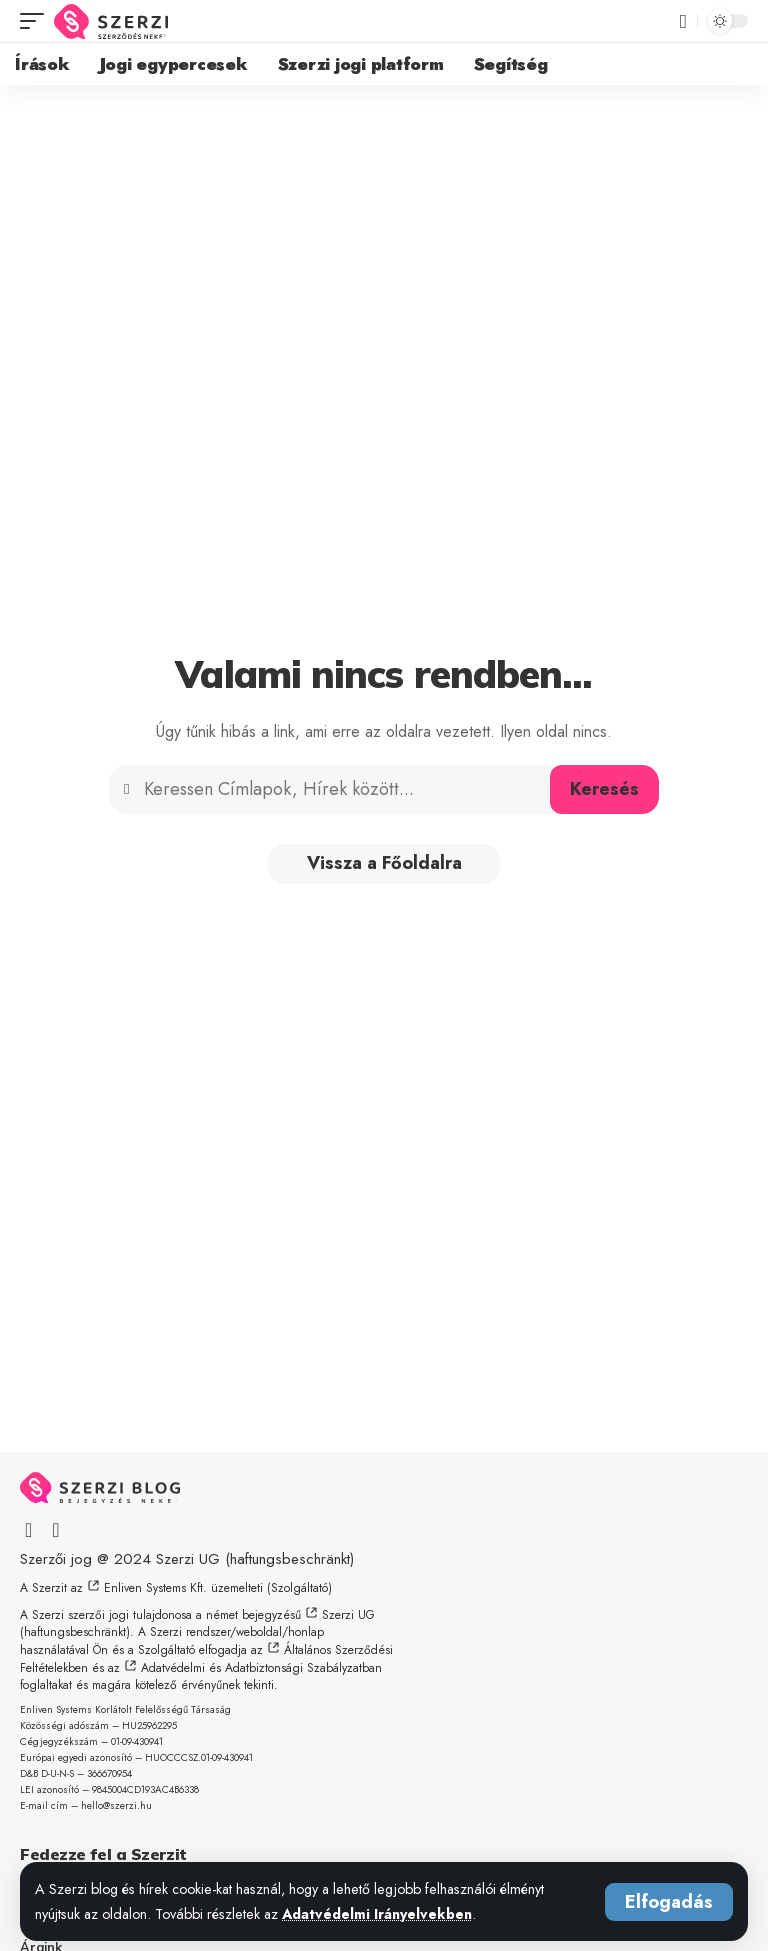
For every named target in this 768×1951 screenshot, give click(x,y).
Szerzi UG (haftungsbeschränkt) (255, 1559)
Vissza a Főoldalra (384, 864)
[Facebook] (28, 1530)
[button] (669, 1902)
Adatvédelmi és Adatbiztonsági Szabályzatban (261, 1668)
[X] (55, 1530)
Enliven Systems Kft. (155, 1588)
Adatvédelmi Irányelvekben (379, 1914)
